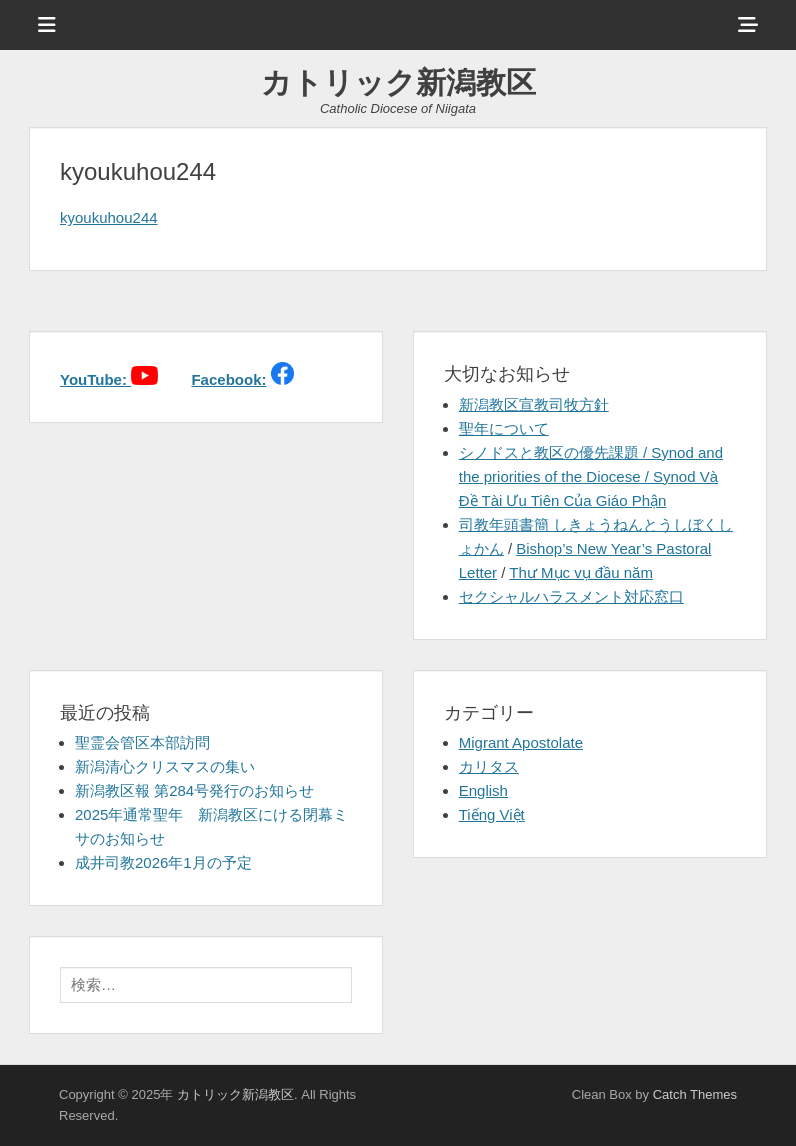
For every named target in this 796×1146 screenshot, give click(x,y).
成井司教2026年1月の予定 (163, 862)
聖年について (504, 428)
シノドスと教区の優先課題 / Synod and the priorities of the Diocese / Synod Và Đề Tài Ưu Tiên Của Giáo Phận (591, 476)
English (483, 790)
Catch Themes (695, 1094)
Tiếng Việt (492, 814)
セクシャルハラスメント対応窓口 (571, 596)
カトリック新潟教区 (398, 82)
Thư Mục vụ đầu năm (581, 572)
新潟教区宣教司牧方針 (534, 404)
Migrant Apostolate (521, 742)
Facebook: (228, 379)
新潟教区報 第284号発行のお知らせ (194, 790)
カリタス (489, 766)
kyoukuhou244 (109, 217)
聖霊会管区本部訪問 (142, 742)
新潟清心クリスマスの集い (165, 766)
